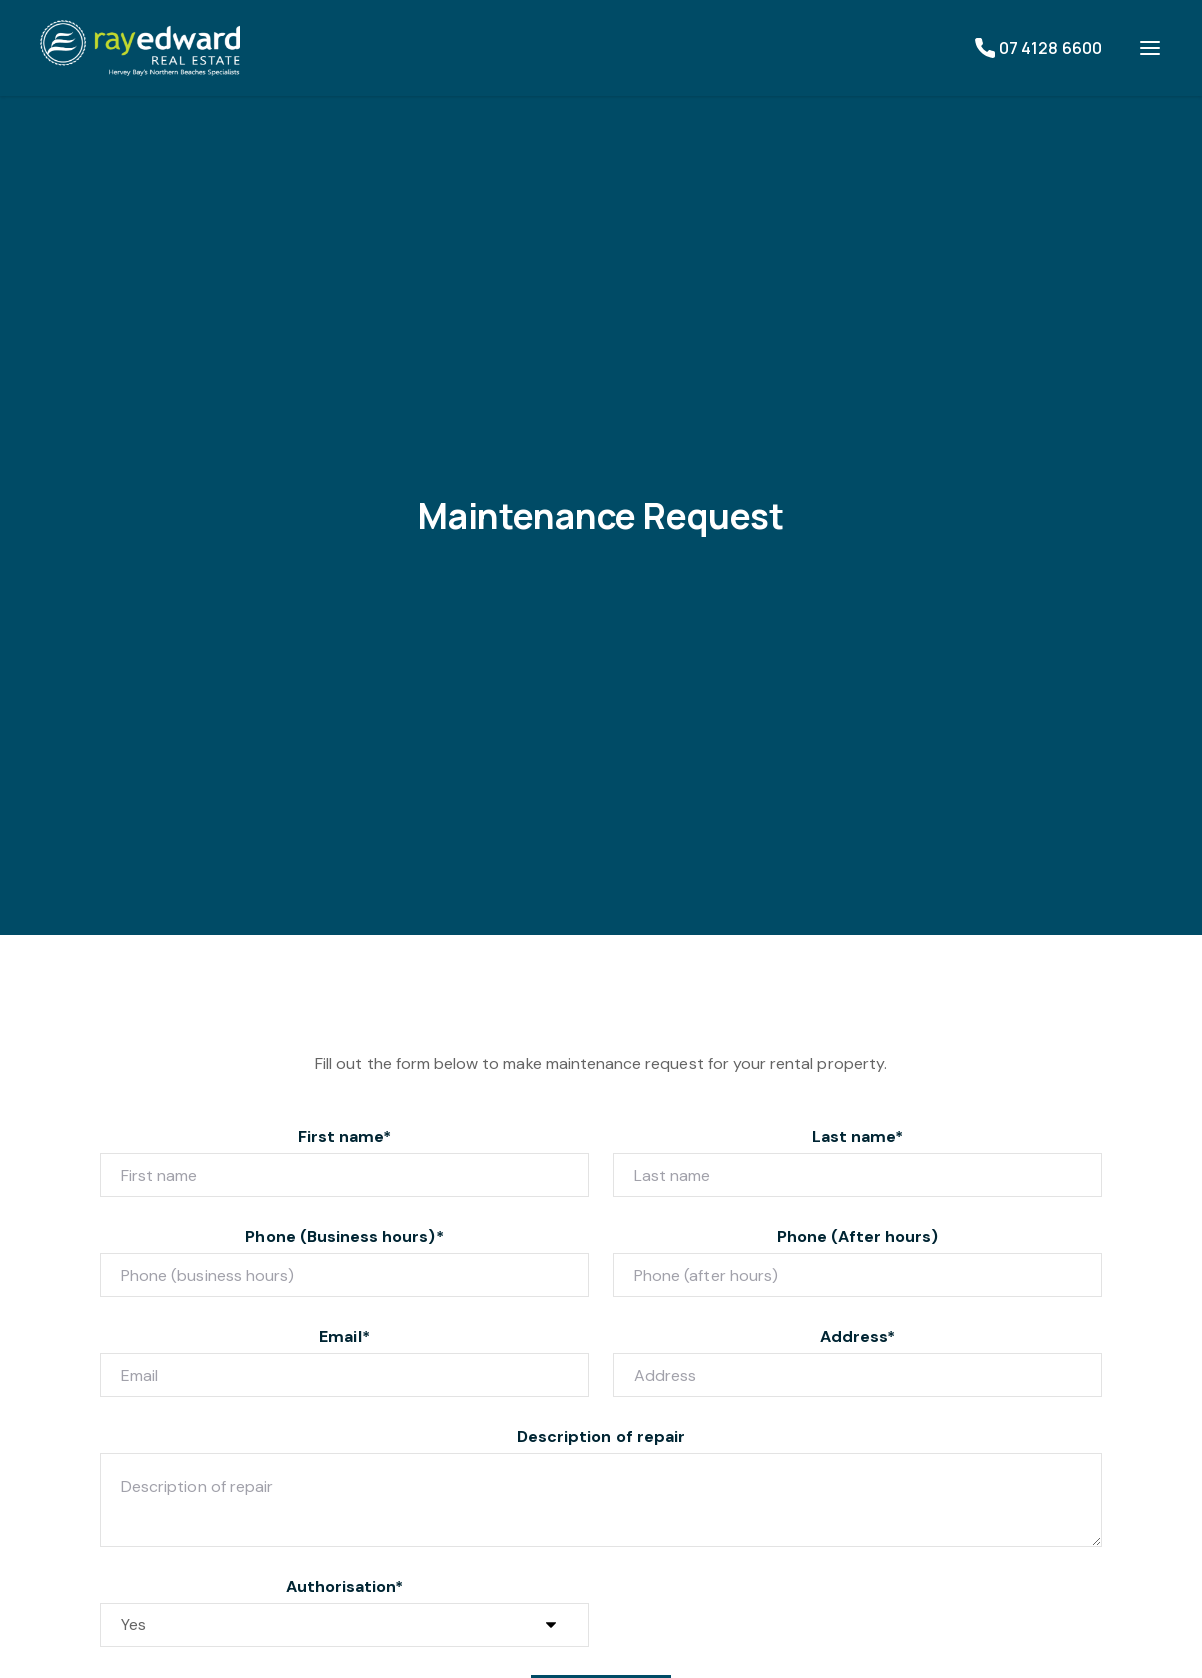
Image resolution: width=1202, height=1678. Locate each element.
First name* (345, 1136)
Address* (857, 1336)
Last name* (858, 1136)
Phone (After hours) (858, 1236)
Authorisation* (345, 1586)
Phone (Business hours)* (344, 1236)
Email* (344, 1336)
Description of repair (601, 1436)
